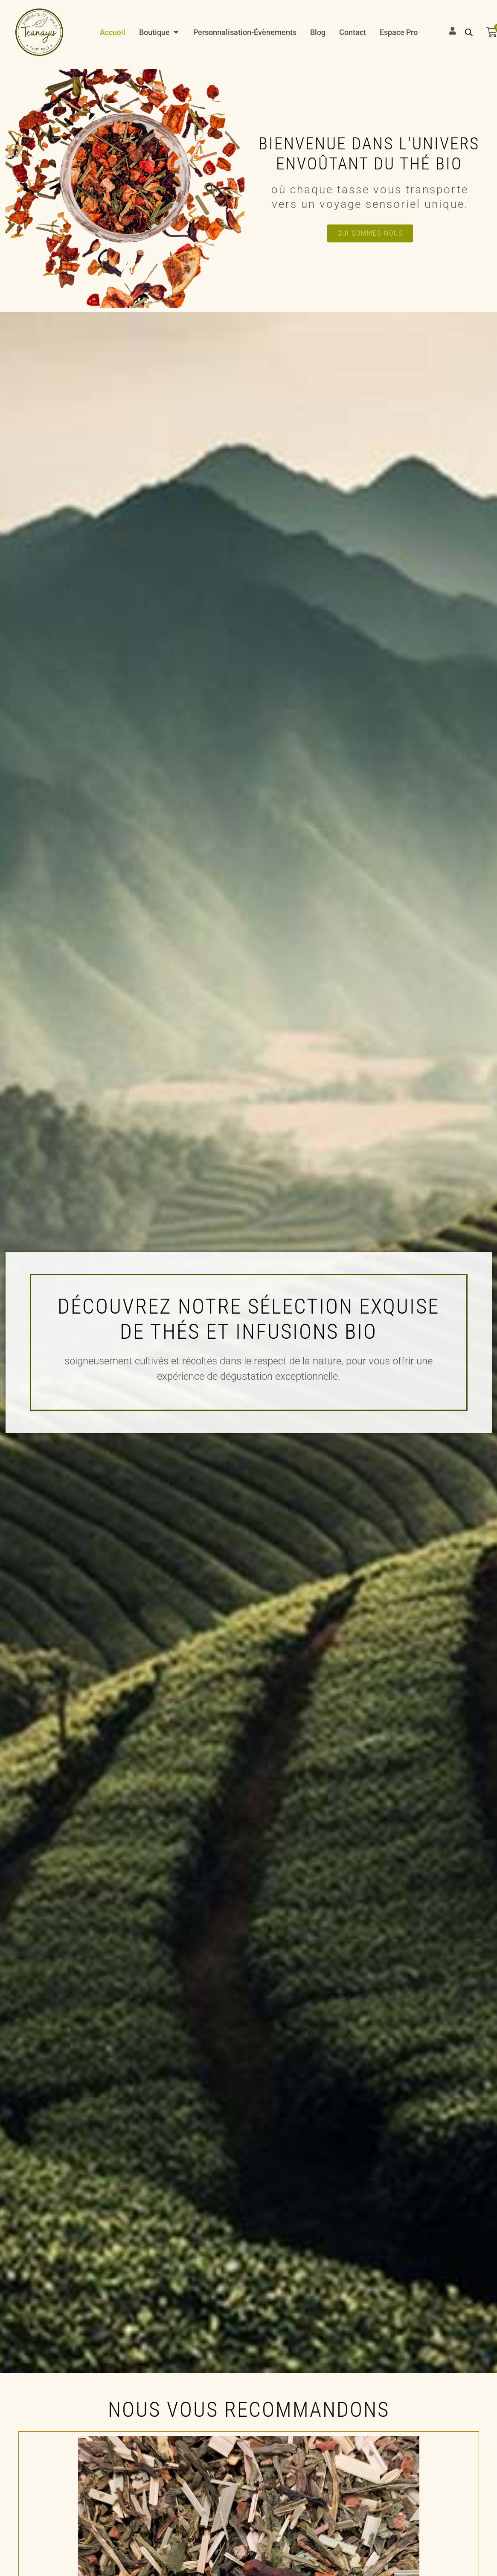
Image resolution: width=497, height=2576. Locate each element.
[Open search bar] (469, 32)
